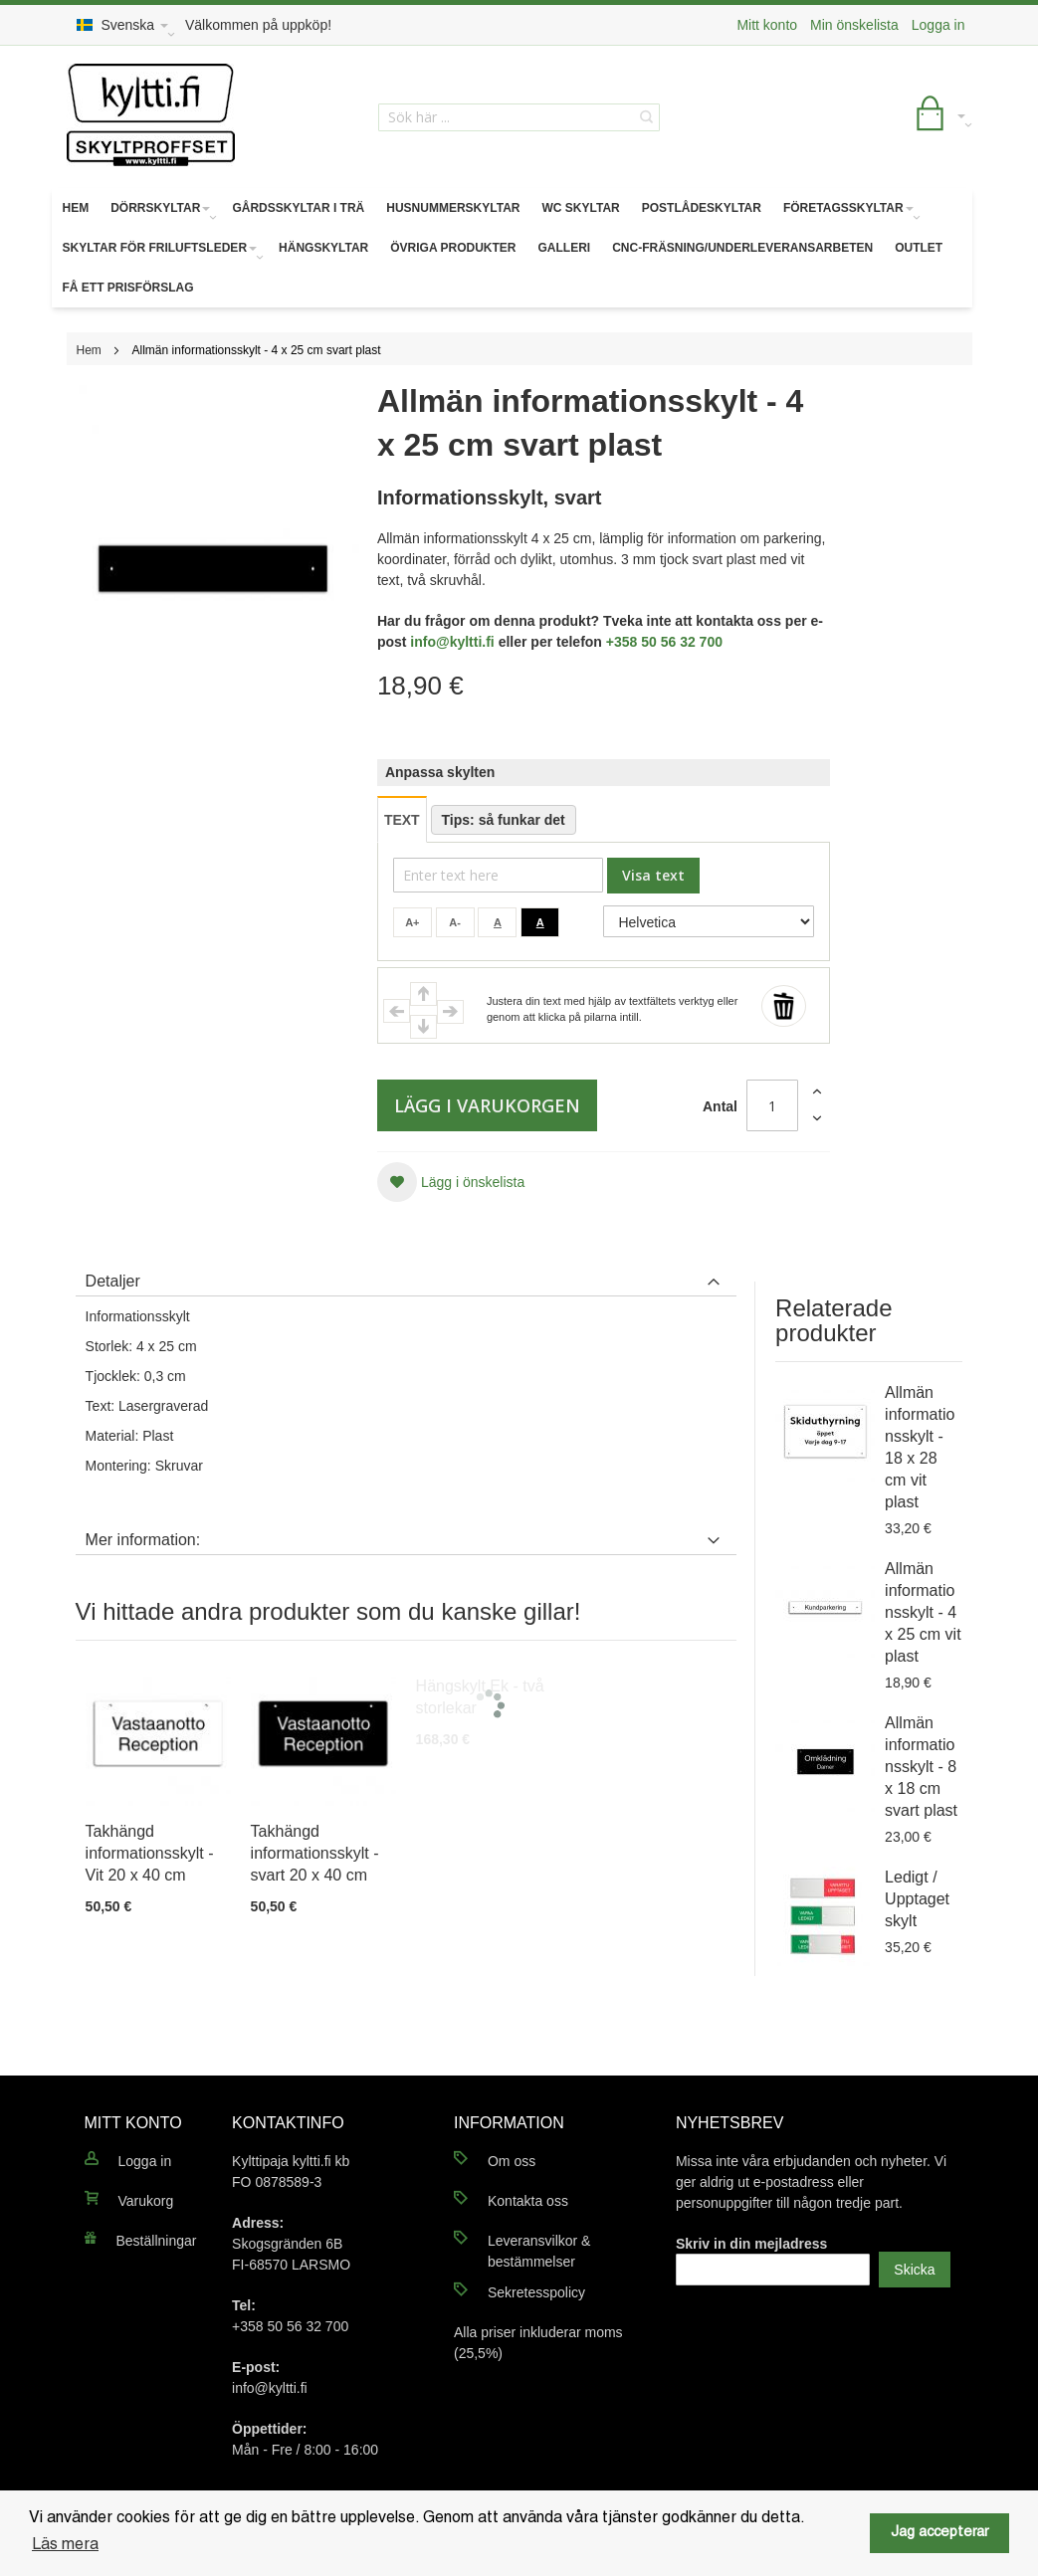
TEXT (402, 820)
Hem (89, 350)
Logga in (938, 25)
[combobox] (519, 117)
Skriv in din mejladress (752, 2244)
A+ (412, 922)
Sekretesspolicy (536, 2292)
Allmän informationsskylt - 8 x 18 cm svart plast (921, 1766)
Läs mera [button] (65, 2545)
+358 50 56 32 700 (664, 642)
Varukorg (146, 2201)
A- (455, 922)
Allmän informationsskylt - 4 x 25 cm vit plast (922, 1612)
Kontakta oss (528, 2201)
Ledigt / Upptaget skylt (917, 1899)
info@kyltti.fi (452, 642)
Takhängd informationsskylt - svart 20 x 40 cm (315, 1853)
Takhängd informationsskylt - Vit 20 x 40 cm (150, 1853)
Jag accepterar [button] (939, 2532)
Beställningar (156, 2241)
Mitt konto (766, 25)
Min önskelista (854, 25)
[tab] (406, 1276)
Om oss (511, 2161)
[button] (450, 1182)
